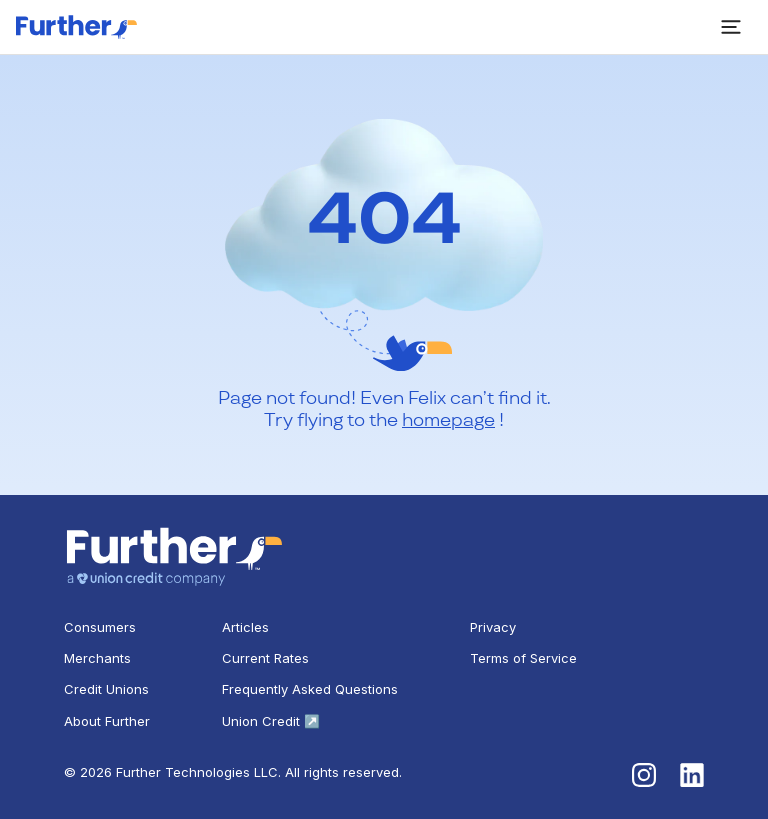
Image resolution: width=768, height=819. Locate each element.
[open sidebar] (731, 27)
